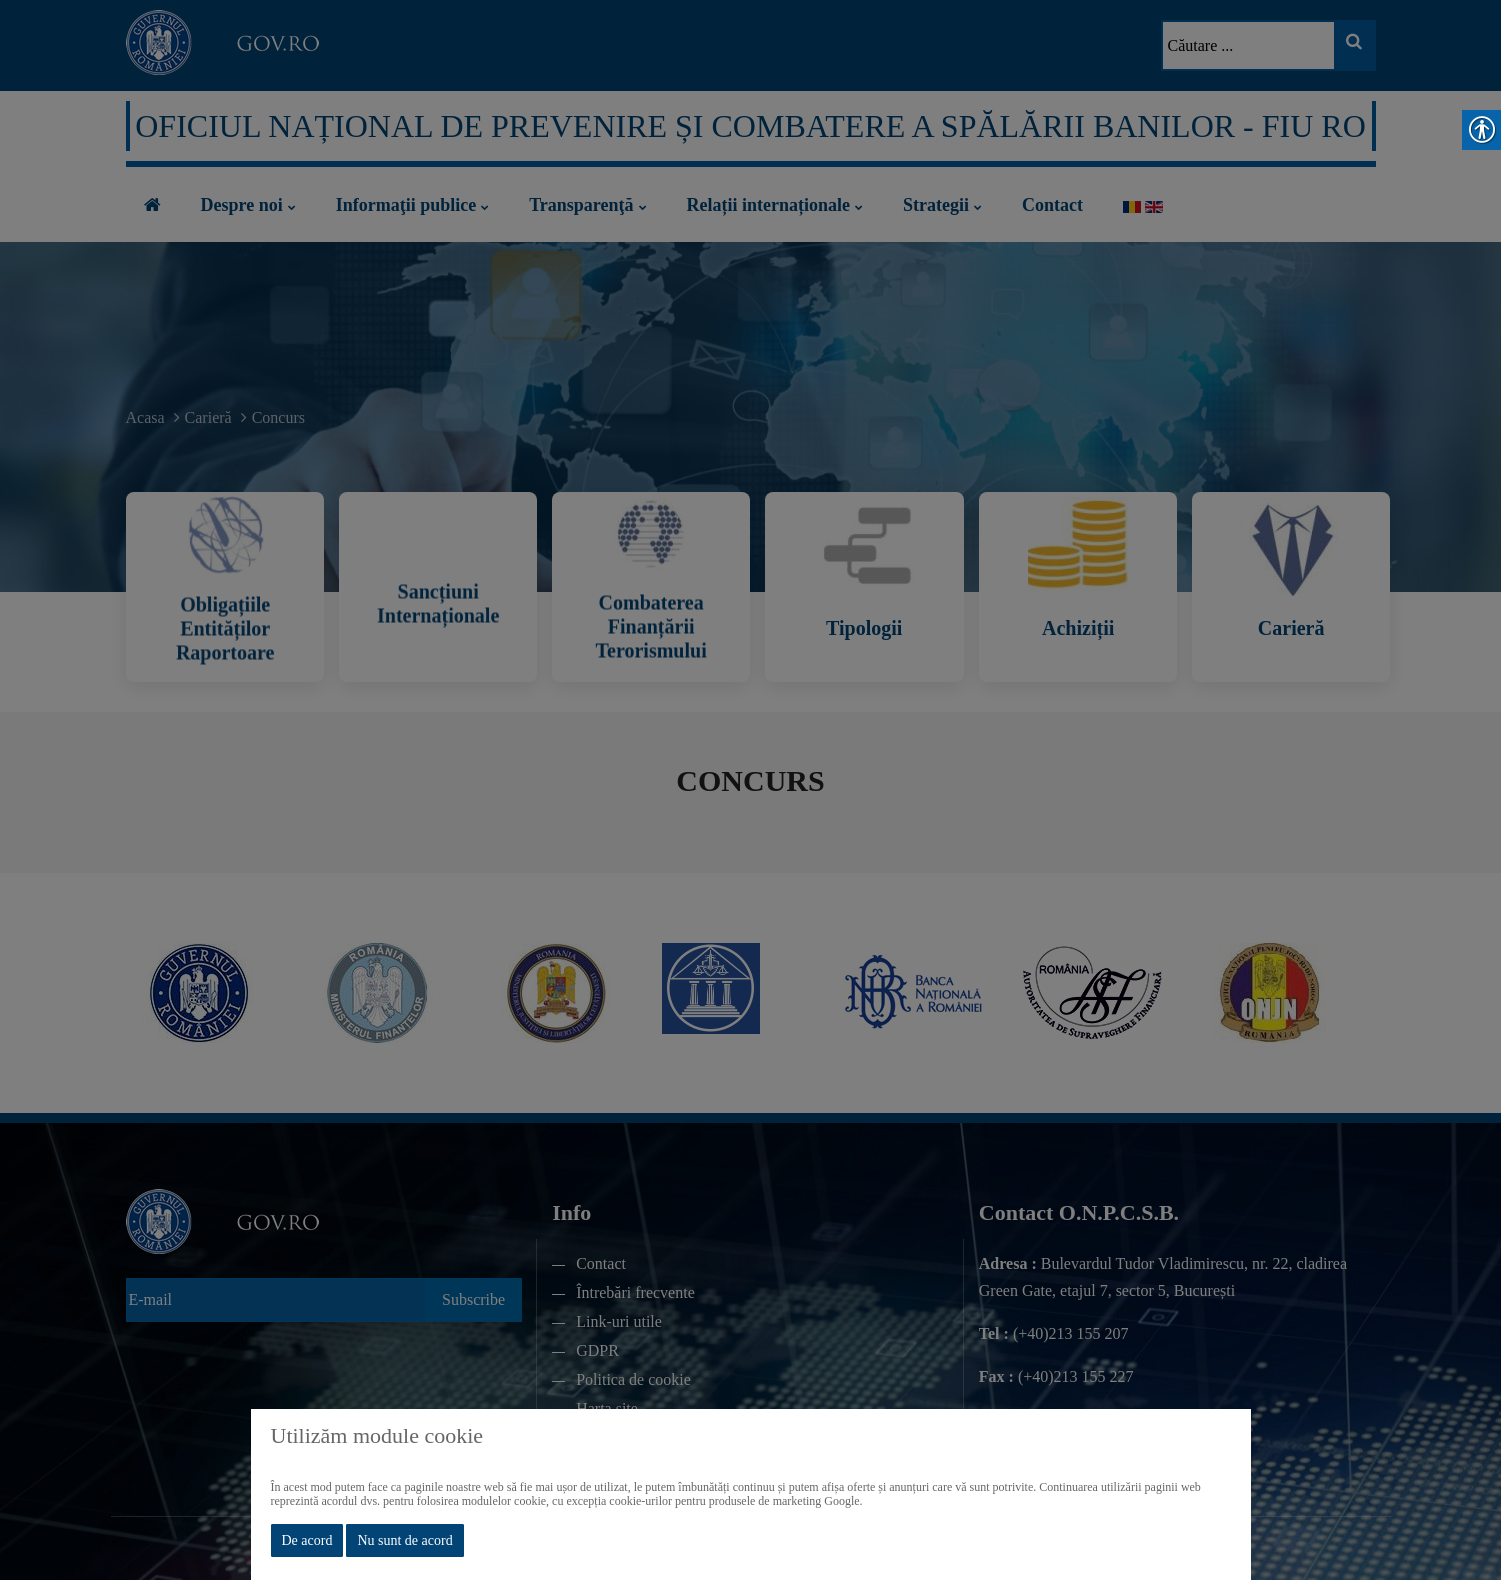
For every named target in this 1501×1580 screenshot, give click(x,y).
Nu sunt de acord (404, 1540)
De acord (307, 1540)
